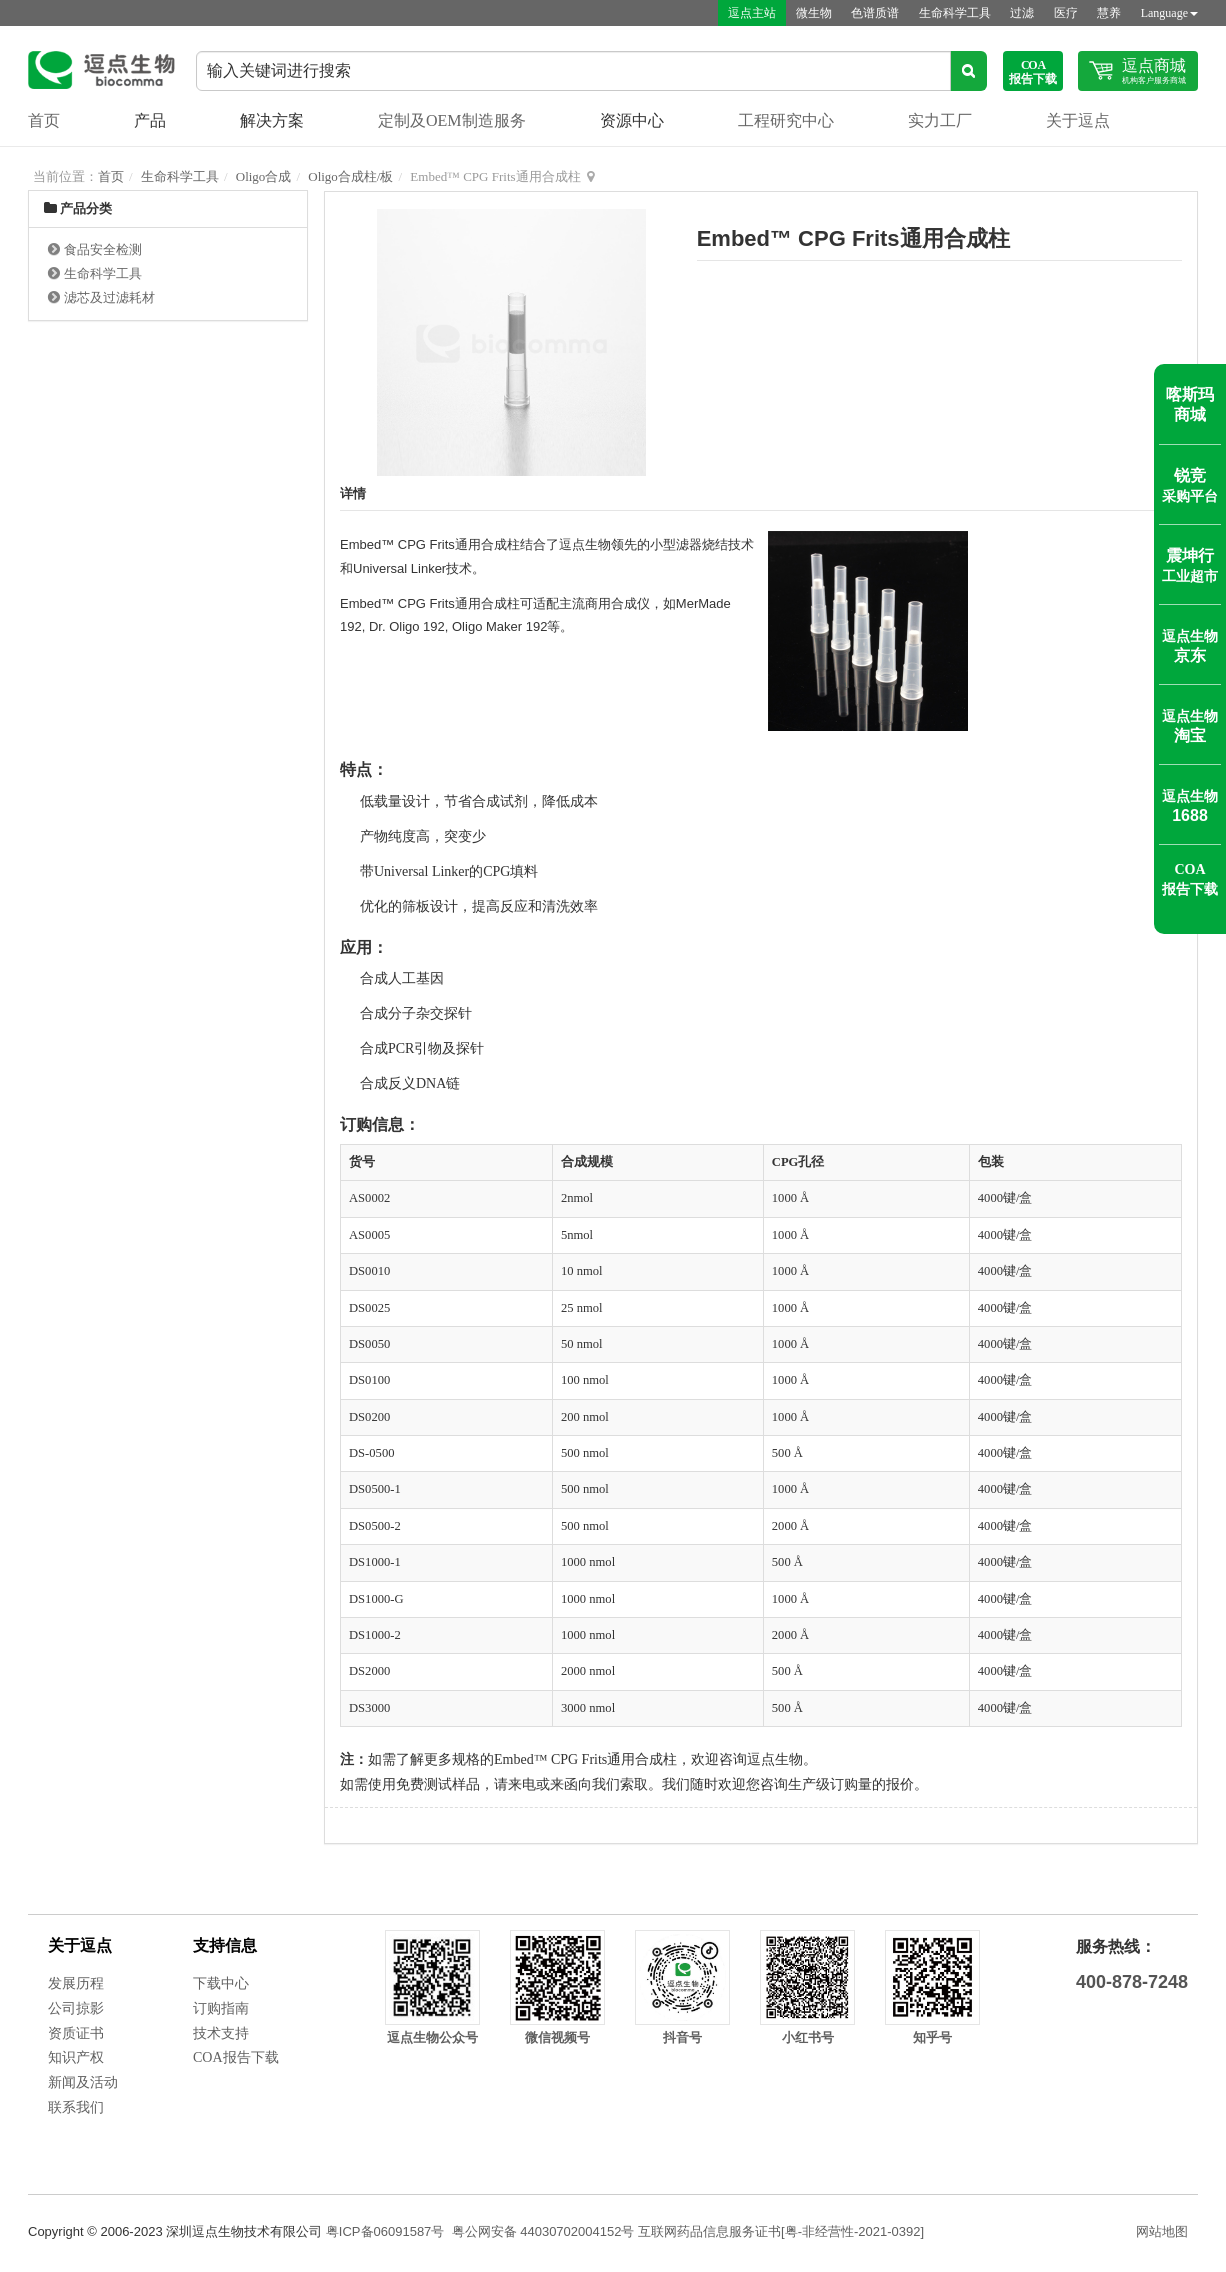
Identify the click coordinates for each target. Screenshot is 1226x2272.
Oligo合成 (264, 176)
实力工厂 (940, 120)
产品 (150, 120)
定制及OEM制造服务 (452, 120)
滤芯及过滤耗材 (109, 297)
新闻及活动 (83, 2082)
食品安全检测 (103, 249)
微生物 (811, 13)
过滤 (1021, 13)
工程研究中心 (786, 120)
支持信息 (225, 1945)
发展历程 (76, 1983)
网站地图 (1162, 2231)
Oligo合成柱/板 (350, 176)
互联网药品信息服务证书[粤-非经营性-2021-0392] (781, 2231)
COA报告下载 (236, 2057)
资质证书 (76, 2033)
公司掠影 (76, 2008)
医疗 (1065, 13)
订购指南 (221, 2008)
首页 (44, 120)
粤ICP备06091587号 (385, 2231)
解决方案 (272, 120)
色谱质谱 (873, 13)
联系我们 (76, 2107)
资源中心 (632, 120)
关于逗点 (1078, 120)
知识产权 (76, 2057)
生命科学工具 (953, 13)
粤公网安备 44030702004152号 (543, 2231)
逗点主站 (749, 13)
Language (1169, 13)
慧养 (1109, 13)
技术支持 (221, 2033)
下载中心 (221, 1983)
